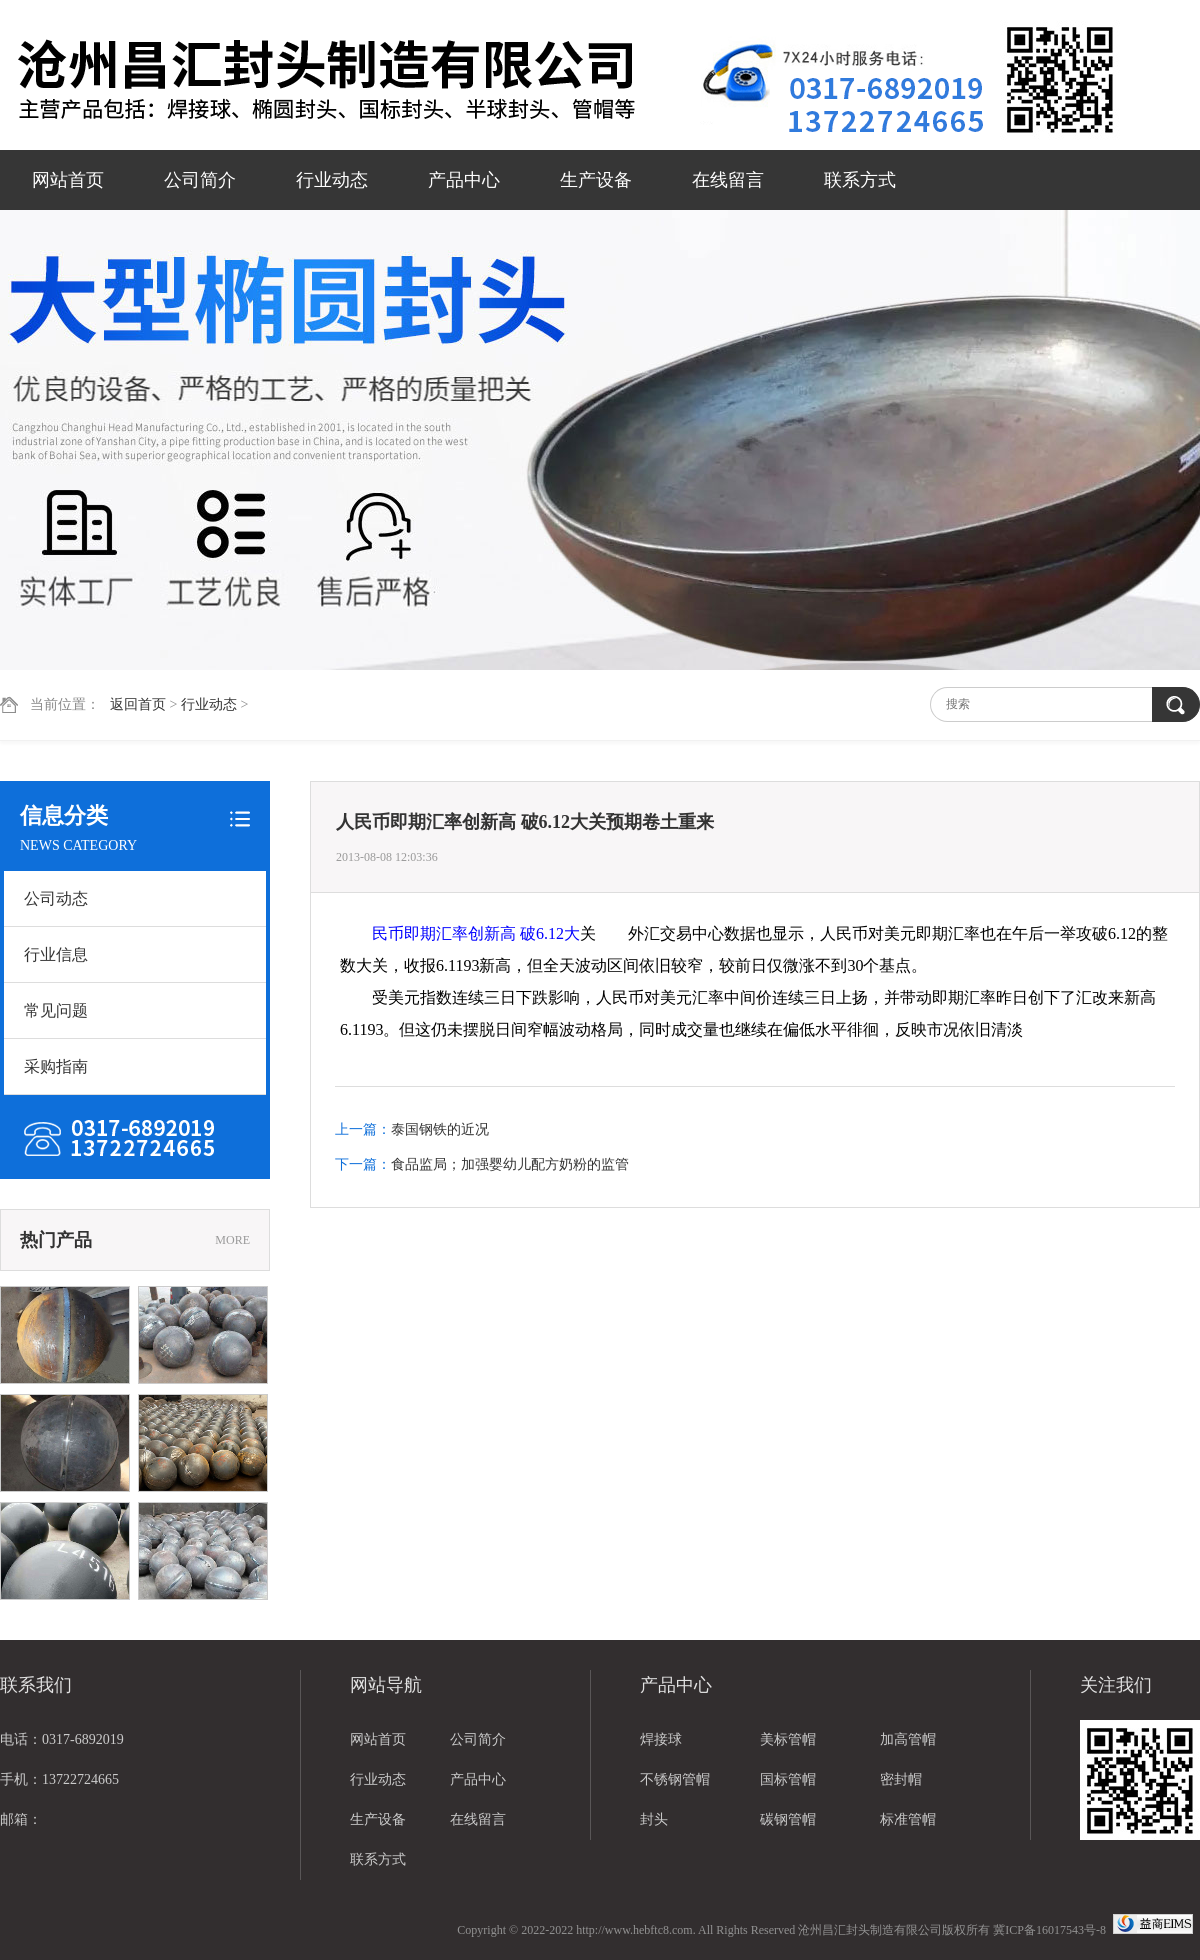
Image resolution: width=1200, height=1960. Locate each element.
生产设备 (596, 180)
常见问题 (56, 1010)
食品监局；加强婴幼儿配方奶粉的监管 (510, 1164)
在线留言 (728, 180)
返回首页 (138, 704)
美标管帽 (788, 1739)
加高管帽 (908, 1739)
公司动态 (56, 898)
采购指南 (56, 1066)
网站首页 (68, 180)
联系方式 (860, 180)
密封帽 (901, 1779)
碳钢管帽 (788, 1819)
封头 (654, 1819)
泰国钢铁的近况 (440, 1129)
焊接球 (661, 1739)
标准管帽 (908, 1819)
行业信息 (56, 954)
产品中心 (464, 180)
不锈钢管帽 (675, 1779)
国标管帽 (788, 1779)
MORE (232, 1240)
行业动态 (332, 180)
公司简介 (200, 180)
